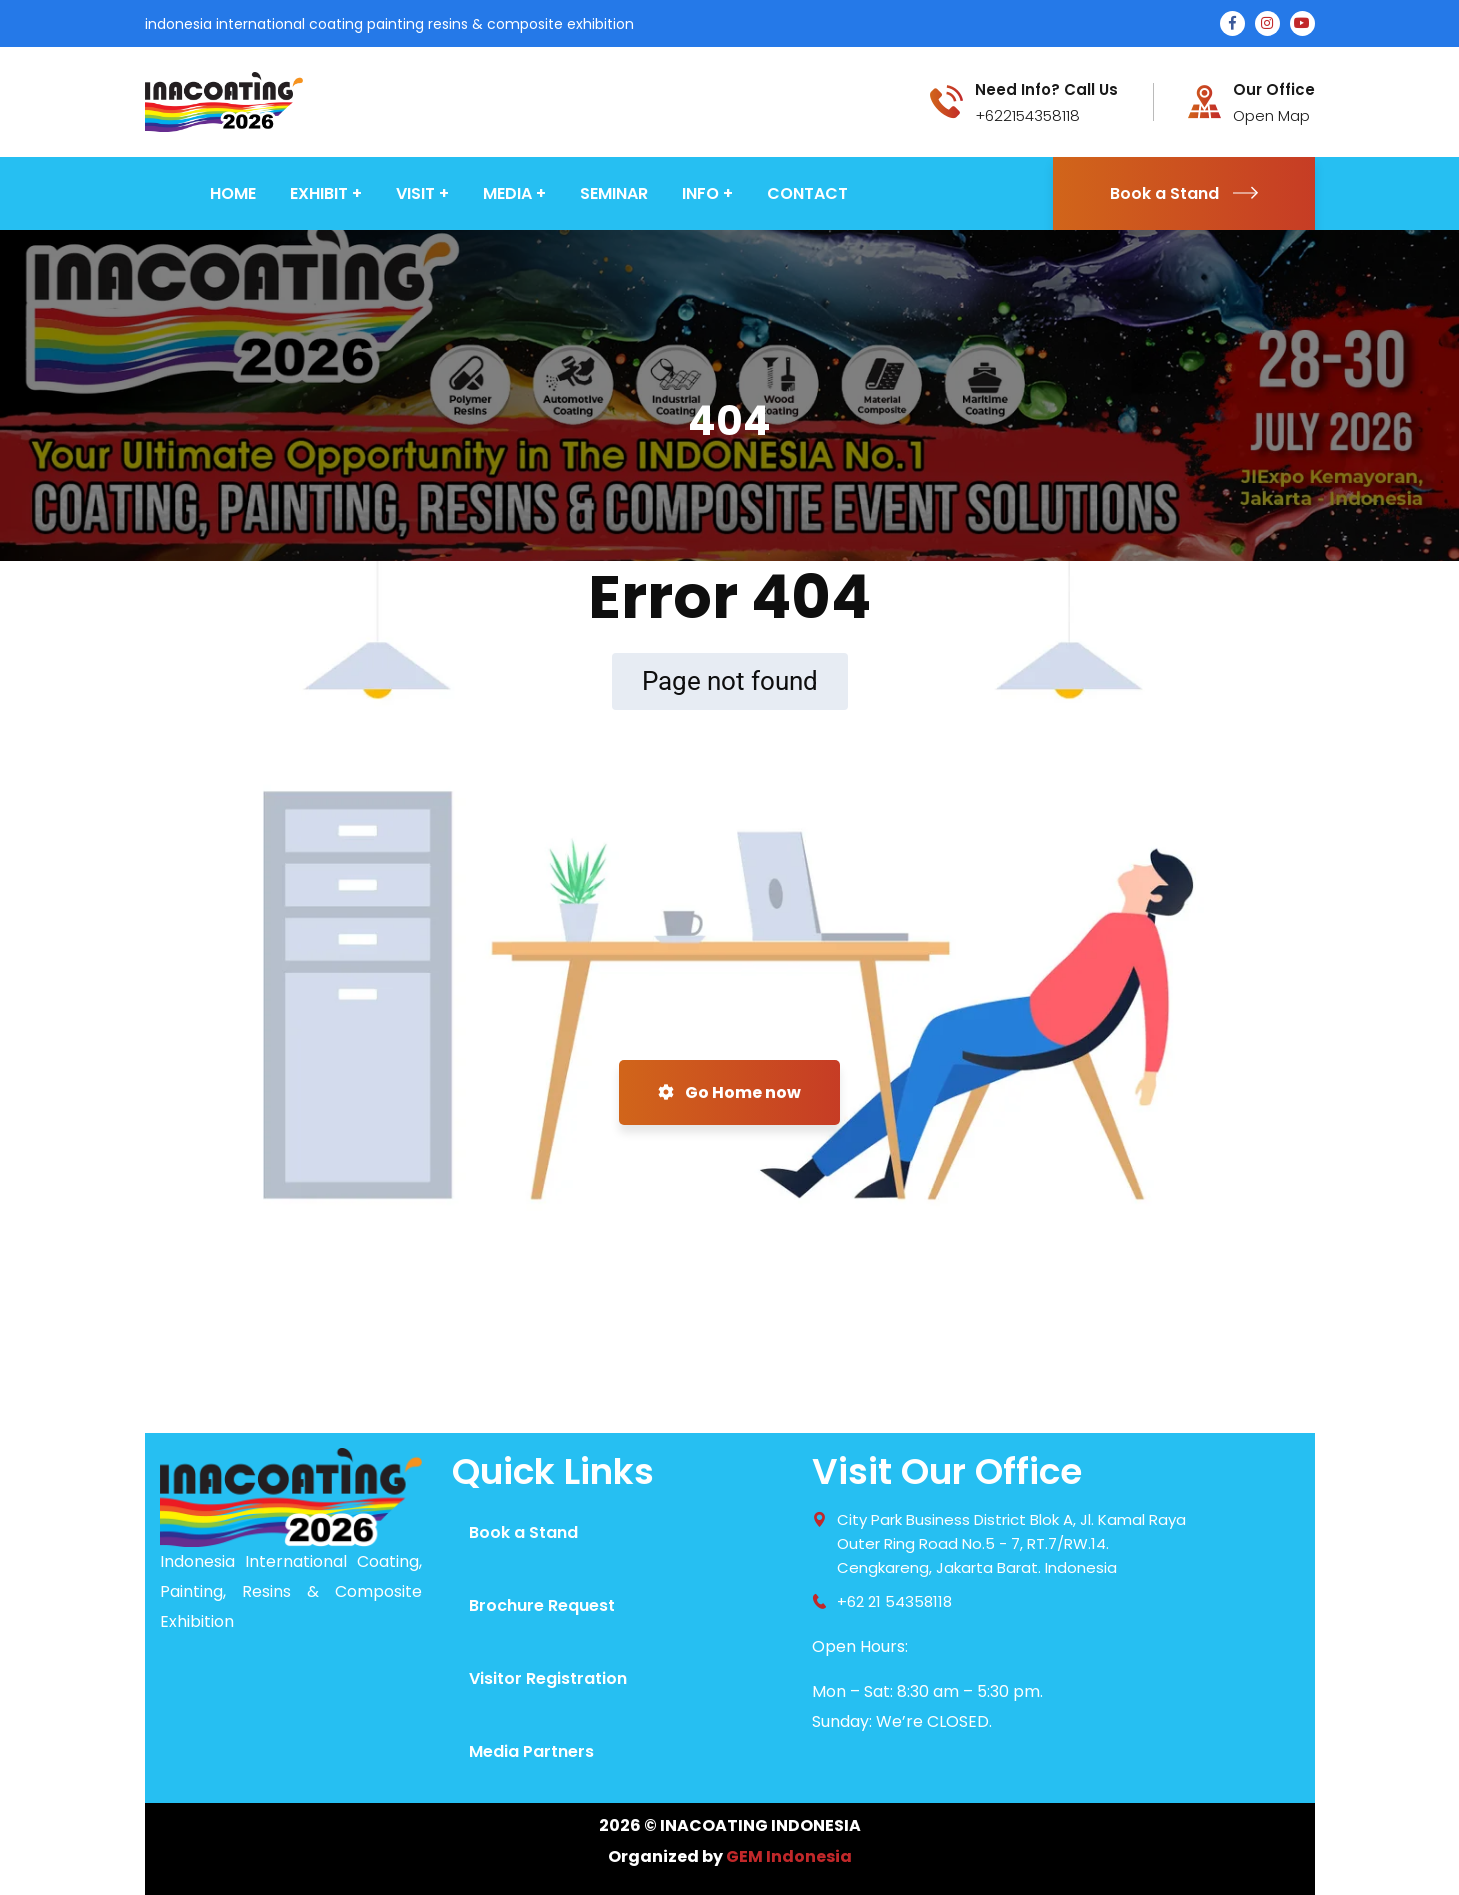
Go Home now (729, 1092)
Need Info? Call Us (1046, 90)
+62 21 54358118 (894, 1601)
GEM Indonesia (789, 1856)
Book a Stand (1184, 193)
